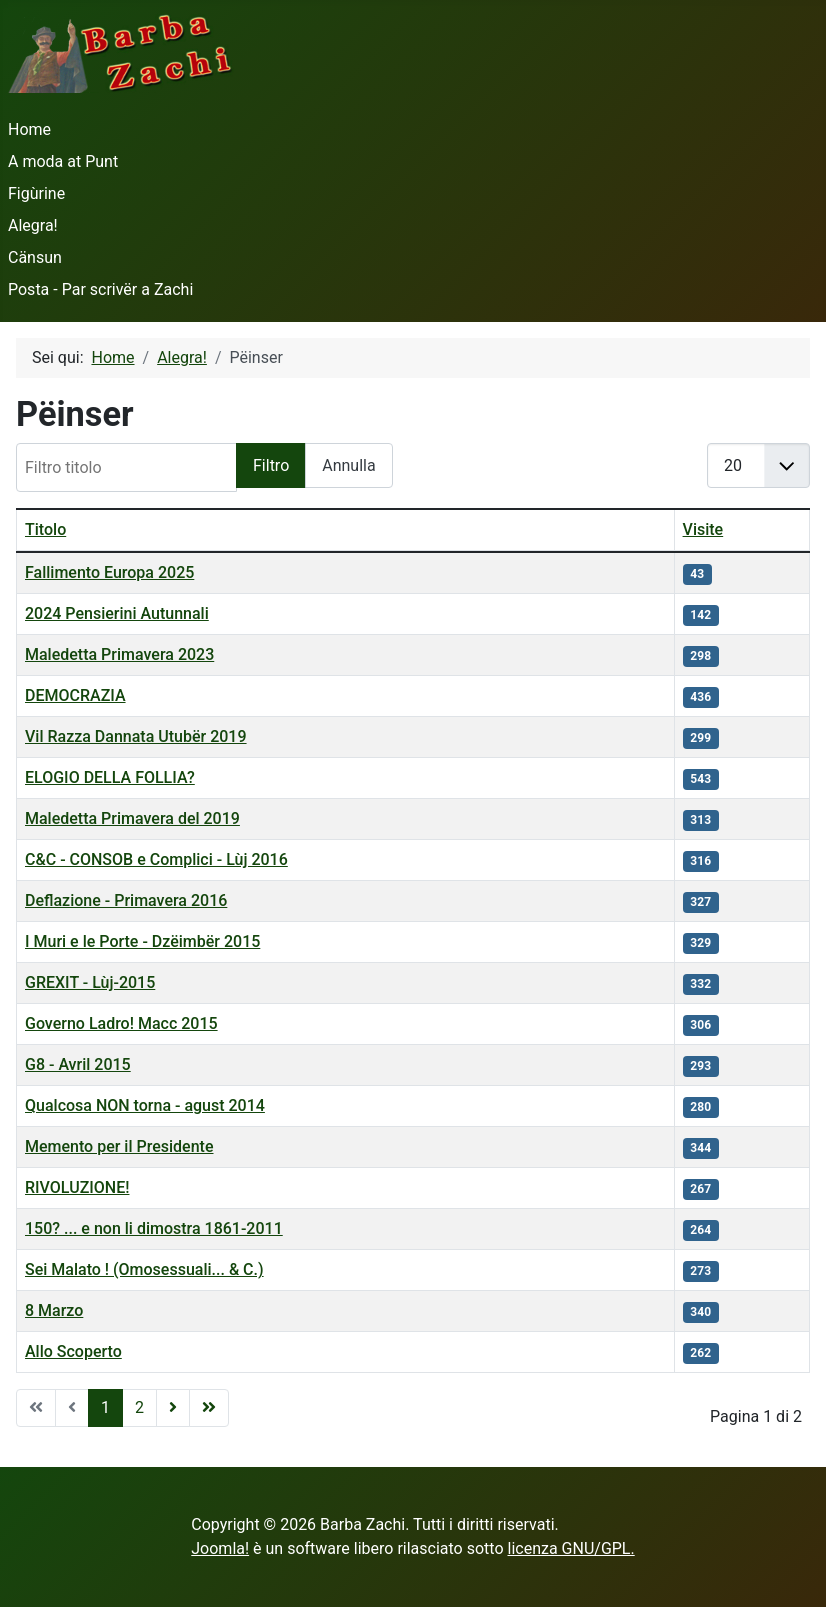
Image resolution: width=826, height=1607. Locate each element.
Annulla (348, 465)
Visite (703, 529)
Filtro (271, 465)
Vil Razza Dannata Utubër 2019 (136, 736)
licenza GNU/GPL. (571, 1548)
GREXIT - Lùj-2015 (90, 982)
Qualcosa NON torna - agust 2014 (145, 1105)
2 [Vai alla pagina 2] (139, 1407)
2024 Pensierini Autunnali (117, 613)
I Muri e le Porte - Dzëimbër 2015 (142, 941)
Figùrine (36, 193)
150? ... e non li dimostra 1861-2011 (154, 1228)
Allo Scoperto (73, 1351)
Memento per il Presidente (119, 1146)
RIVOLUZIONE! (77, 1187)
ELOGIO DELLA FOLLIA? (110, 777)
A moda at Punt (63, 161)
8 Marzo (54, 1310)
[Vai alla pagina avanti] (173, 1408)
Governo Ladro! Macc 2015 (121, 1023)
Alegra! (33, 225)
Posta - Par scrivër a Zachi (100, 289)
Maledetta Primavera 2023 (119, 654)
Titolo (45, 529)
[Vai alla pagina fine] (209, 1408)
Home (29, 129)
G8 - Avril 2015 (78, 1064)
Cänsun (35, 257)
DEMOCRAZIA (75, 695)
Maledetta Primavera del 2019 (132, 818)
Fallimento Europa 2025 (109, 572)
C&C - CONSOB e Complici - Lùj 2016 (156, 859)
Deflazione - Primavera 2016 (126, 900)
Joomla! (220, 1548)
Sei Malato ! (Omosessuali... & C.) (144, 1269)
